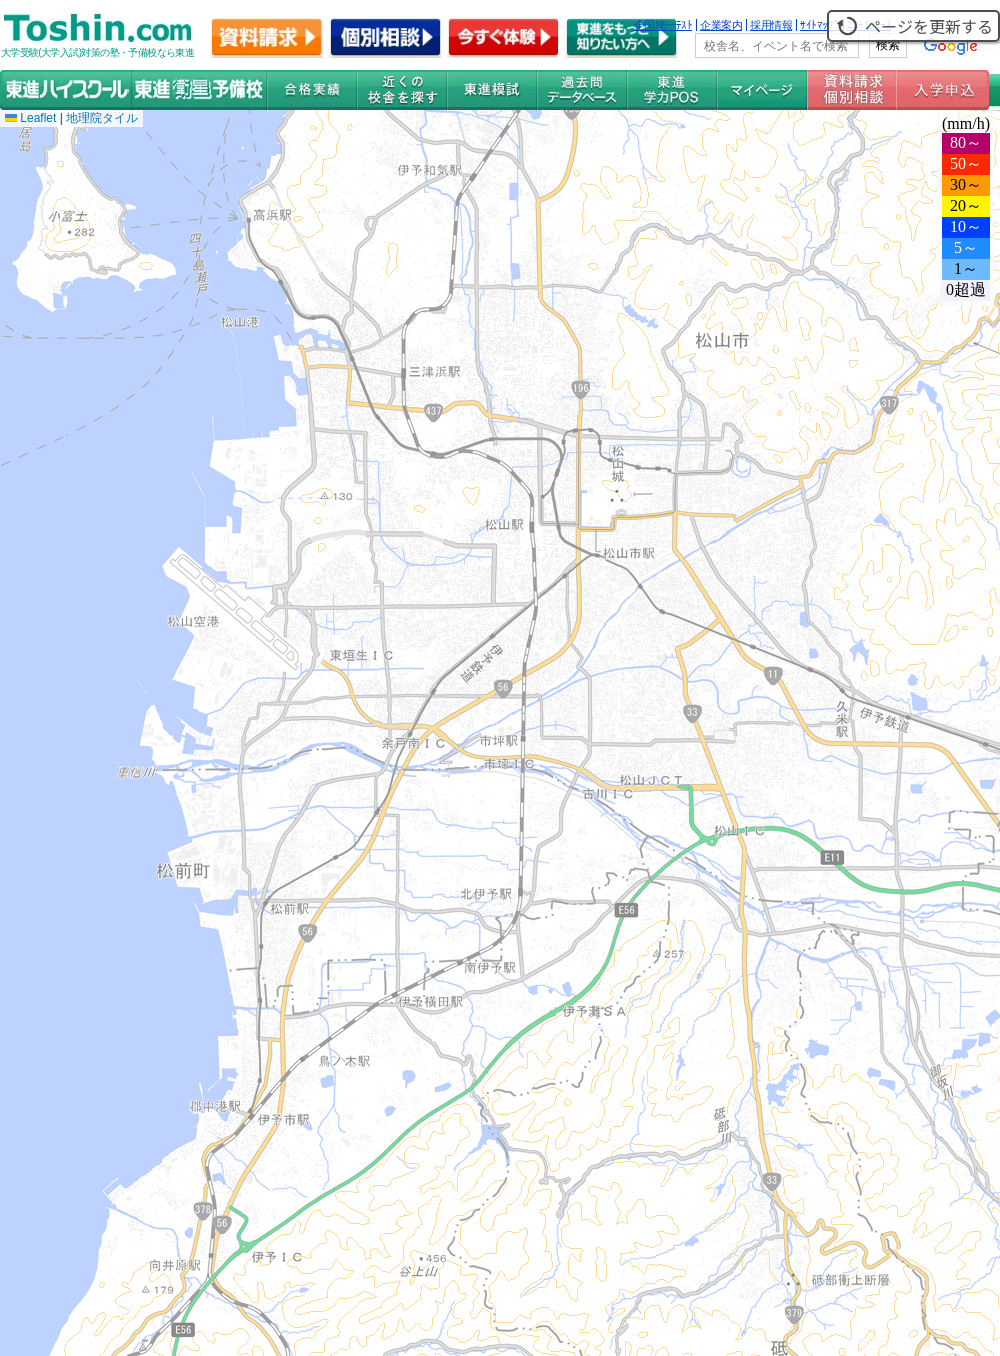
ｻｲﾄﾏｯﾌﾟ (819, 25)
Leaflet (30, 118)
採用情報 (771, 25)
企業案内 (721, 25)
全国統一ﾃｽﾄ (663, 25)
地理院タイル (102, 118)
